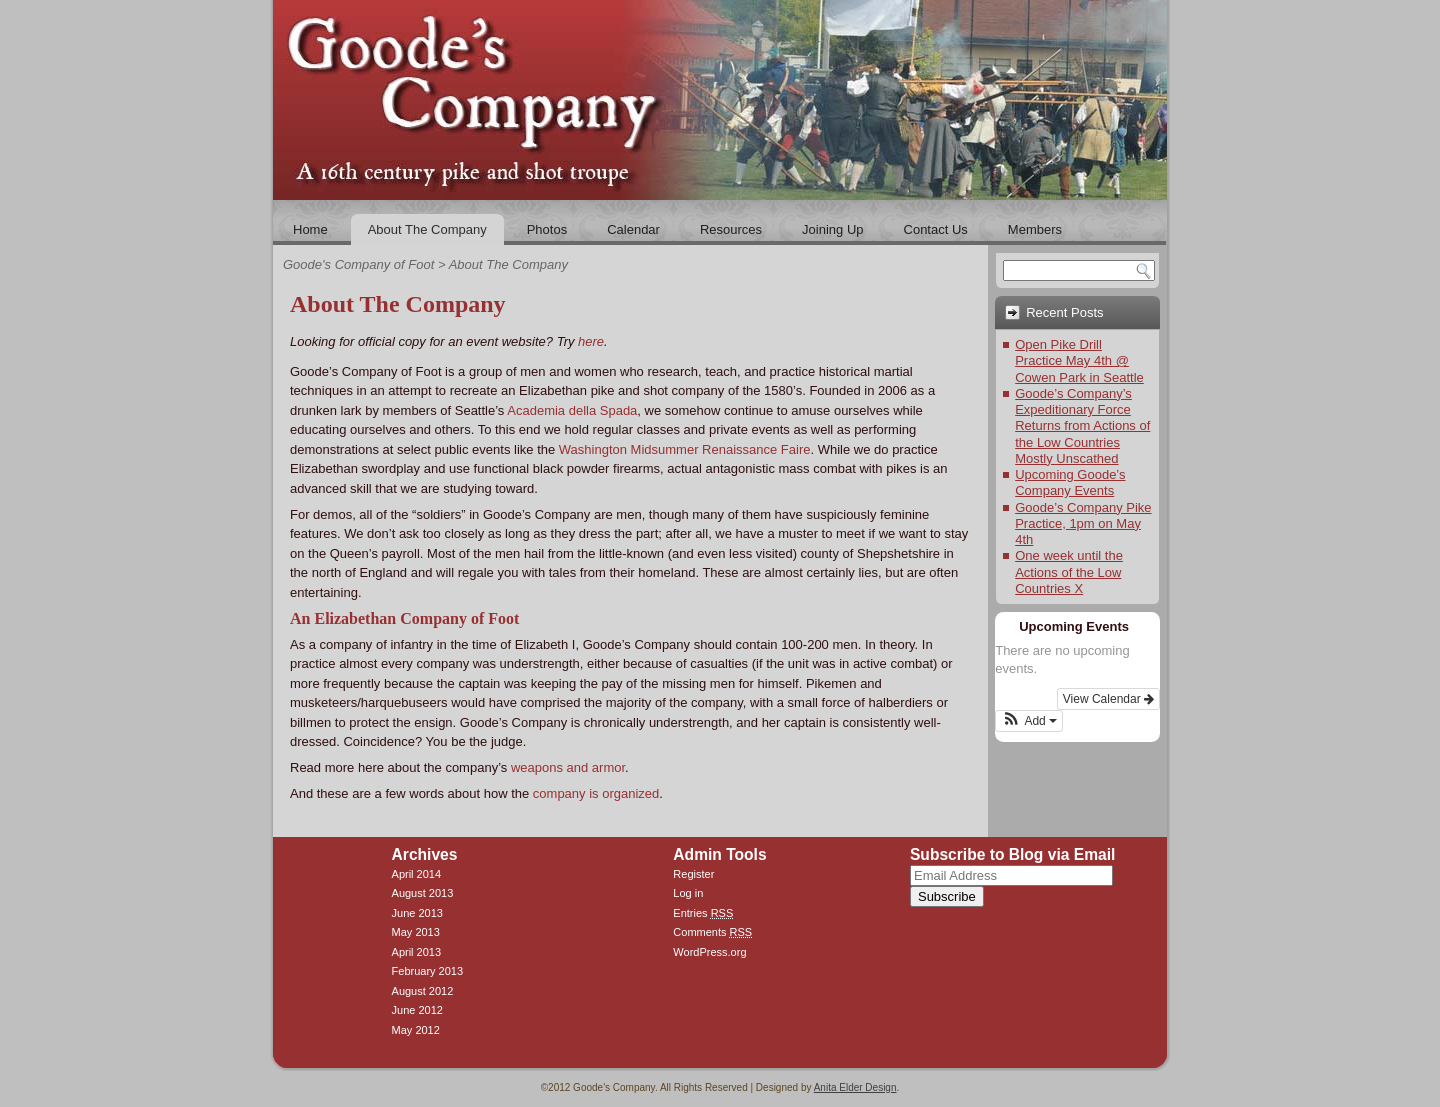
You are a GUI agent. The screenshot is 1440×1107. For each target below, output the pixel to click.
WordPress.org (709, 952)
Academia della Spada (572, 410)
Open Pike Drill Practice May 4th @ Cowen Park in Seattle (1079, 361)
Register (693, 874)
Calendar (633, 229)
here (591, 341)
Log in (688, 893)
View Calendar (1108, 699)
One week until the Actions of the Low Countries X (1069, 572)
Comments (712, 932)
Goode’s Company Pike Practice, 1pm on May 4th (1083, 524)
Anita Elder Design (855, 1087)
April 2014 (417, 874)
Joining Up (832, 229)
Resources (731, 229)
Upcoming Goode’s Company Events (1070, 482)
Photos (547, 229)
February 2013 (428, 971)
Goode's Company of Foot (358, 264)
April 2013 (417, 952)
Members (1035, 229)
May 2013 (416, 932)
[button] (1029, 721)
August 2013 (423, 893)
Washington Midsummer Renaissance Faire (685, 449)
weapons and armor (568, 767)
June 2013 (417, 913)
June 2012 (417, 1010)
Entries (703, 913)
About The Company (427, 229)
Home (310, 229)
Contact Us (936, 229)
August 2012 (423, 991)
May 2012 (416, 1030)
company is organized (596, 793)
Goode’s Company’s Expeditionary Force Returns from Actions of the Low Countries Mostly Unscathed (1082, 426)
